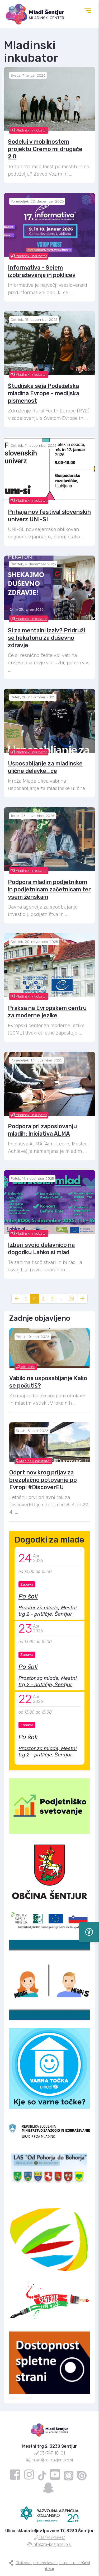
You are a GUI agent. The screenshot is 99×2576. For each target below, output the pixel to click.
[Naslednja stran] (82, 1299)
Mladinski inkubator (29, 130)
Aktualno (25, 1367)
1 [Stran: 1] (26, 1298)
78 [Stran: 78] (71, 1298)
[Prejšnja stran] (16, 1299)
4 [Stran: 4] (52, 1298)
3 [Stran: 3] (43, 1298)
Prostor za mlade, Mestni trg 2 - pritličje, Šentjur (47, 1611)
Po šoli (28, 1596)
